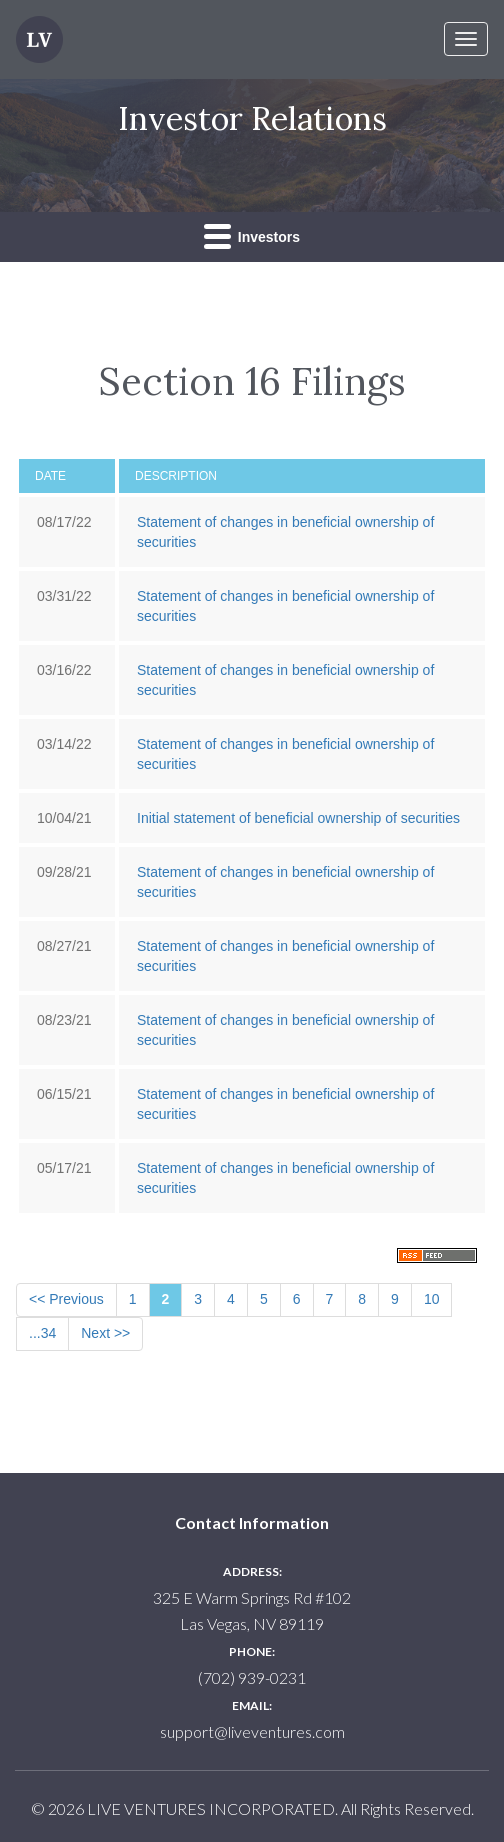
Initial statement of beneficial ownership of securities (298, 818)
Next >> (105, 1333)
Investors (252, 235)
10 (432, 1299)
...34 (42, 1333)
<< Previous (66, 1299)
